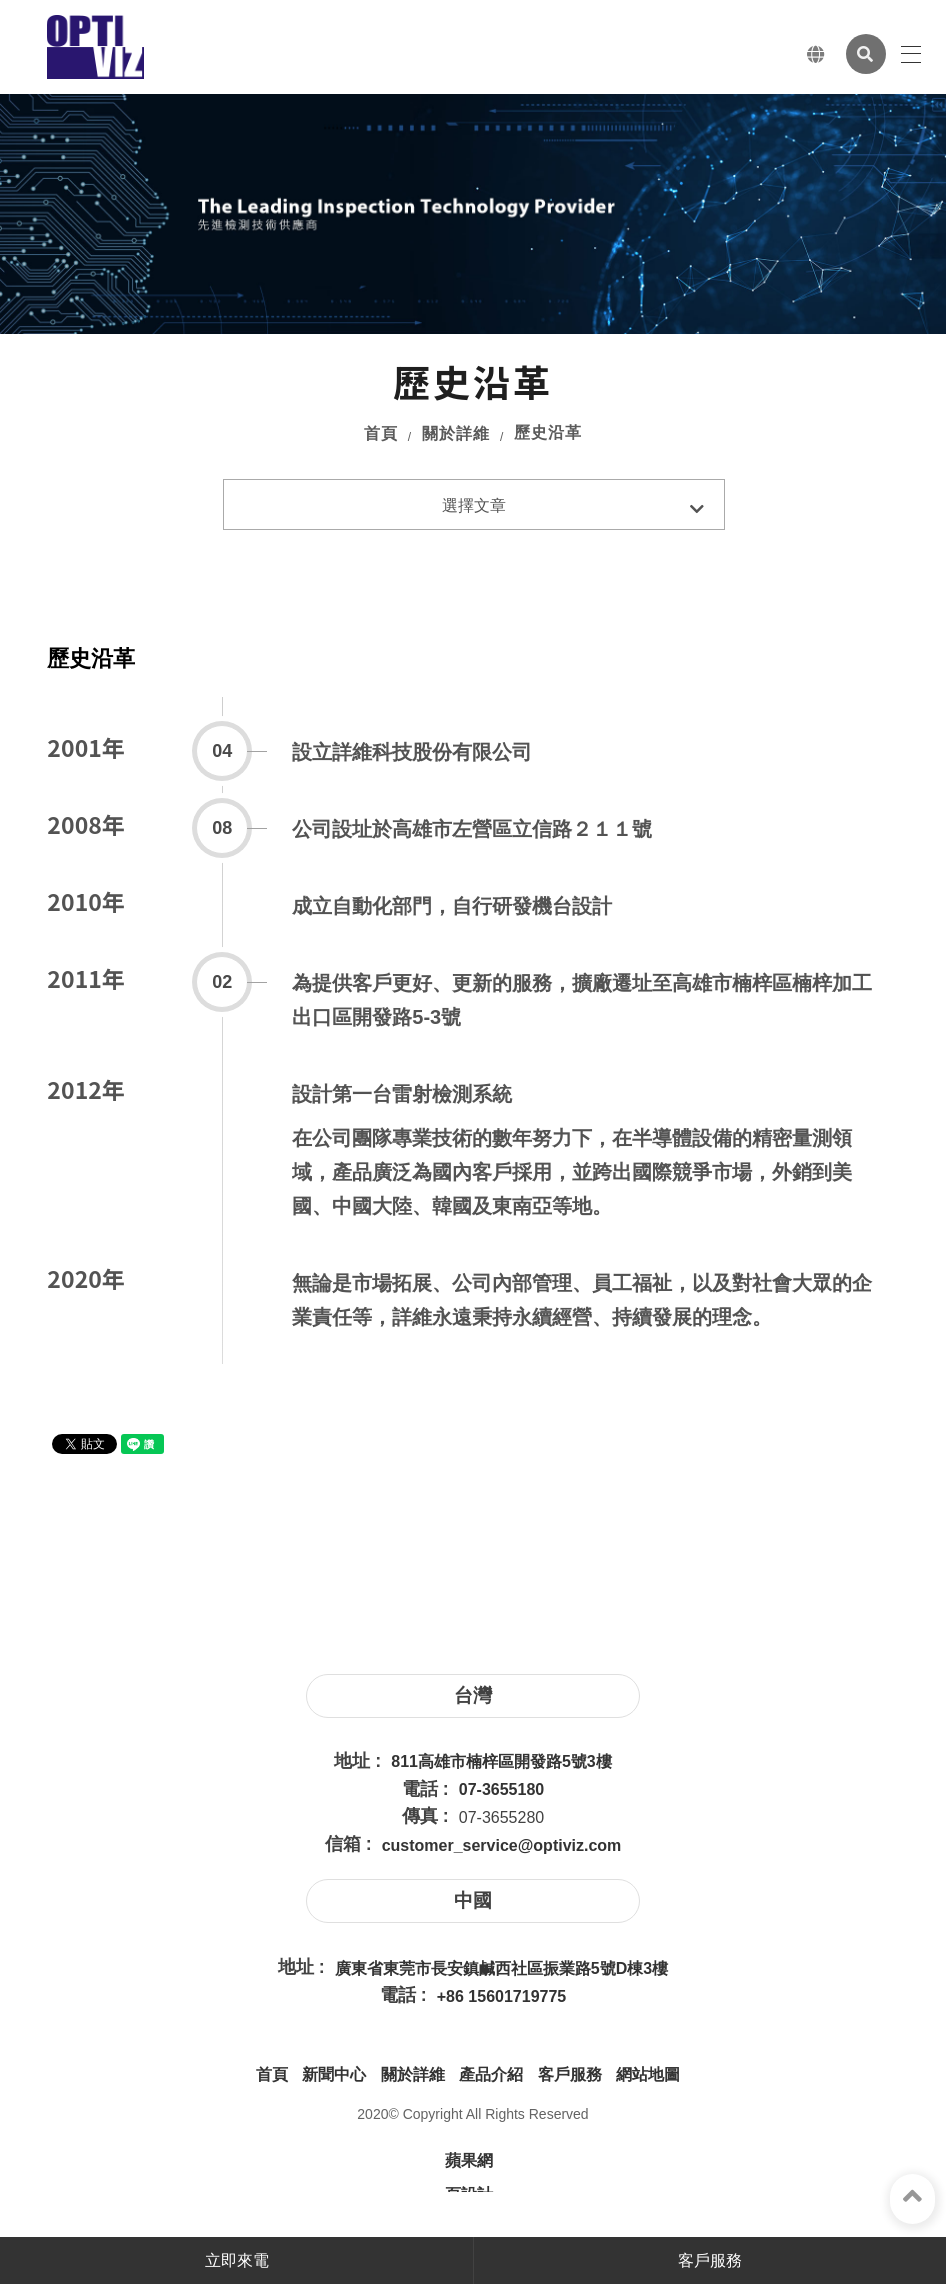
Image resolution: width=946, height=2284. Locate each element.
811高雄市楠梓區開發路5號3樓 (501, 1761)
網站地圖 (648, 2074)
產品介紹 (491, 2074)
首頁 (381, 433)
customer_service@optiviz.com (502, 1845)
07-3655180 (501, 1789)
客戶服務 (570, 2074)
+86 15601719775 (501, 1996)
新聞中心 (334, 2074)
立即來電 (237, 2260)
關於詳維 (456, 433)
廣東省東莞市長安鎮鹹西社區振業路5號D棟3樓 (501, 1968)
